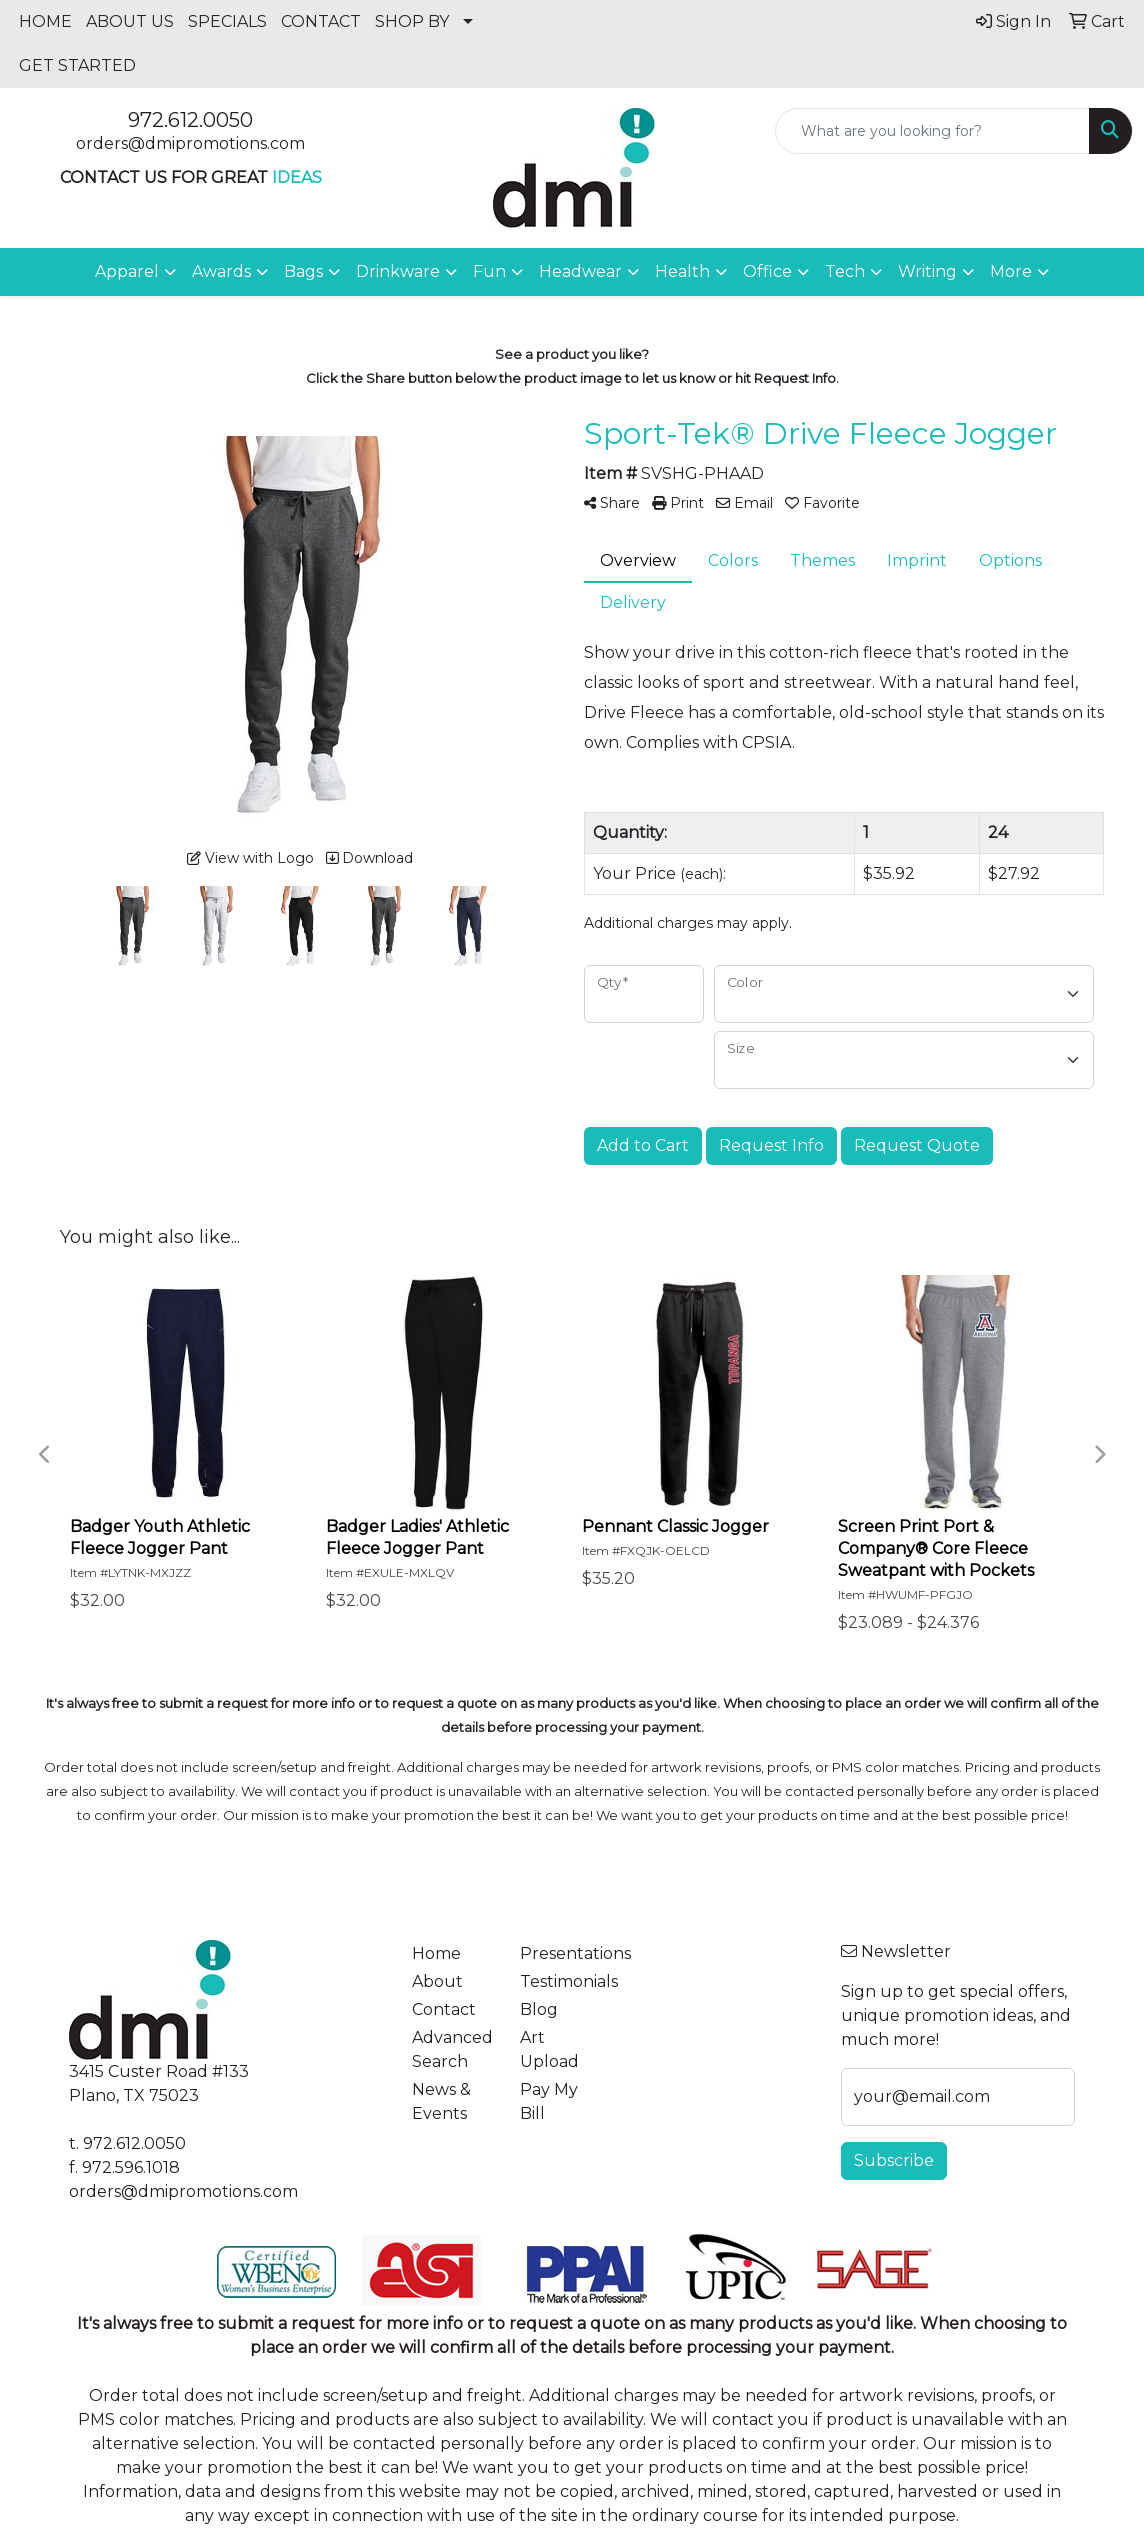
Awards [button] (221, 271)
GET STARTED (77, 65)
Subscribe (894, 2160)
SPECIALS (227, 21)
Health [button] (682, 271)
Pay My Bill (549, 2101)
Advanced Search (452, 2049)
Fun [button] (489, 271)
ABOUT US (130, 21)
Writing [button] (927, 271)
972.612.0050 (190, 120)
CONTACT (321, 21)
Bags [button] (303, 271)
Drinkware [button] (398, 271)
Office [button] (767, 271)
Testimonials (561, 1981)
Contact (444, 2009)
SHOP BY (412, 21)
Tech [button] (845, 271)
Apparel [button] (127, 271)
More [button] (1011, 271)
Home (436, 1953)
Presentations (561, 1953)
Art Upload (549, 2049)
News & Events (441, 2101)
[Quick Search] (932, 131)
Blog (539, 2009)
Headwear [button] (580, 271)
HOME (45, 21)
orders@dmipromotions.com (190, 143)
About (437, 1981)
